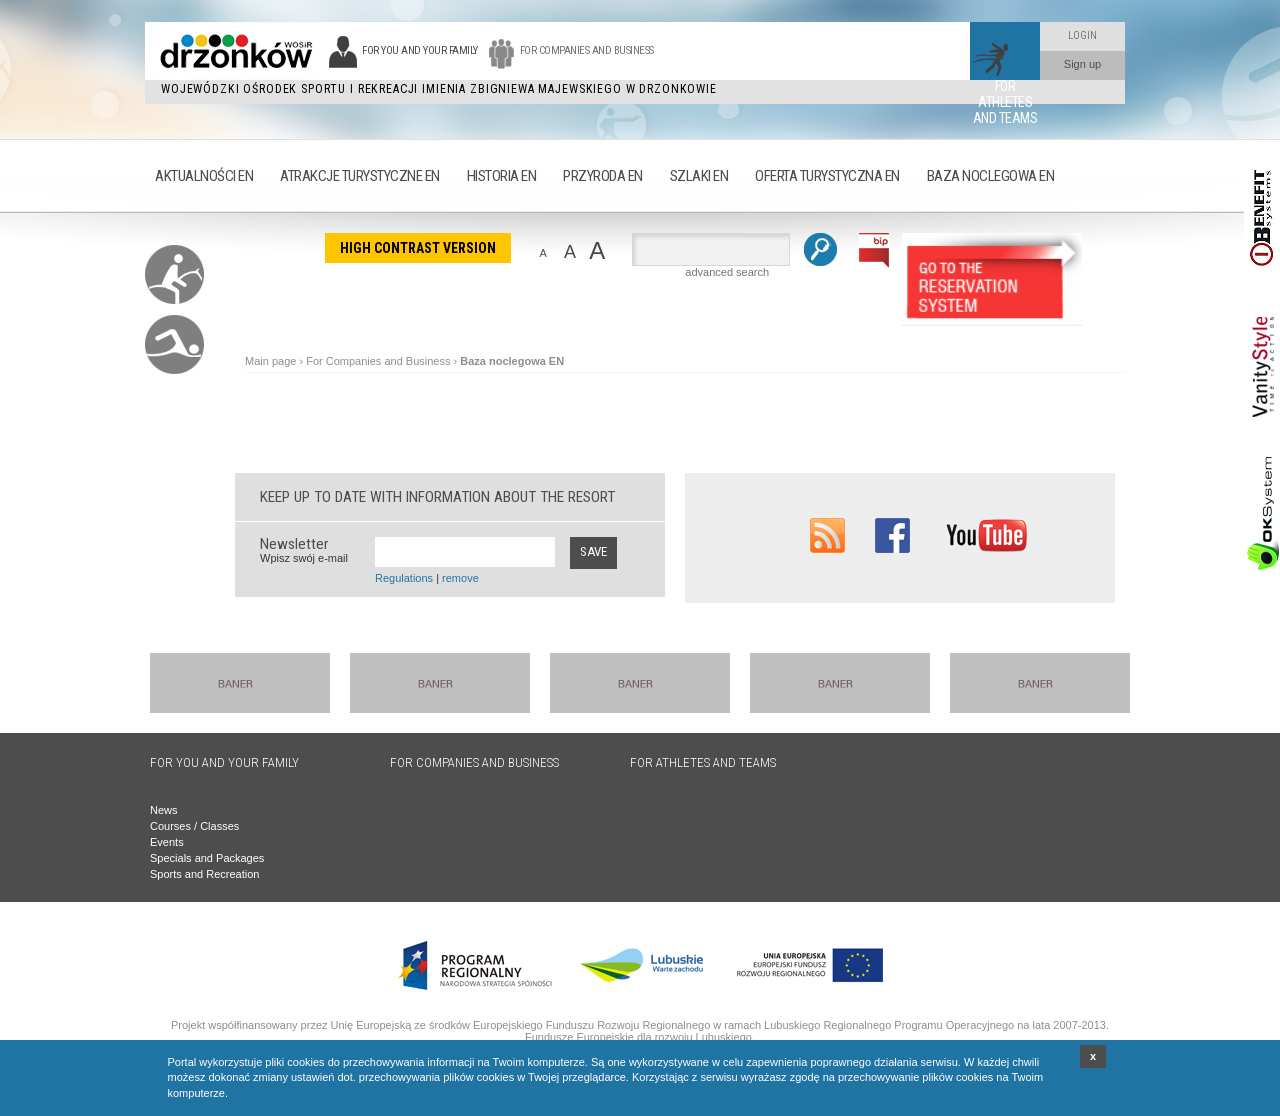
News (164, 810)
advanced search (727, 272)
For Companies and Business (378, 361)
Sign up (1082, 64)
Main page (270, 361)
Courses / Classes (194, 826)
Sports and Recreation (204, 874)
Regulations (404, 578)
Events (167, 842)
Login (1082, 35)
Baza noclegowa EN (512, 361)
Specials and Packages (207, 858)
